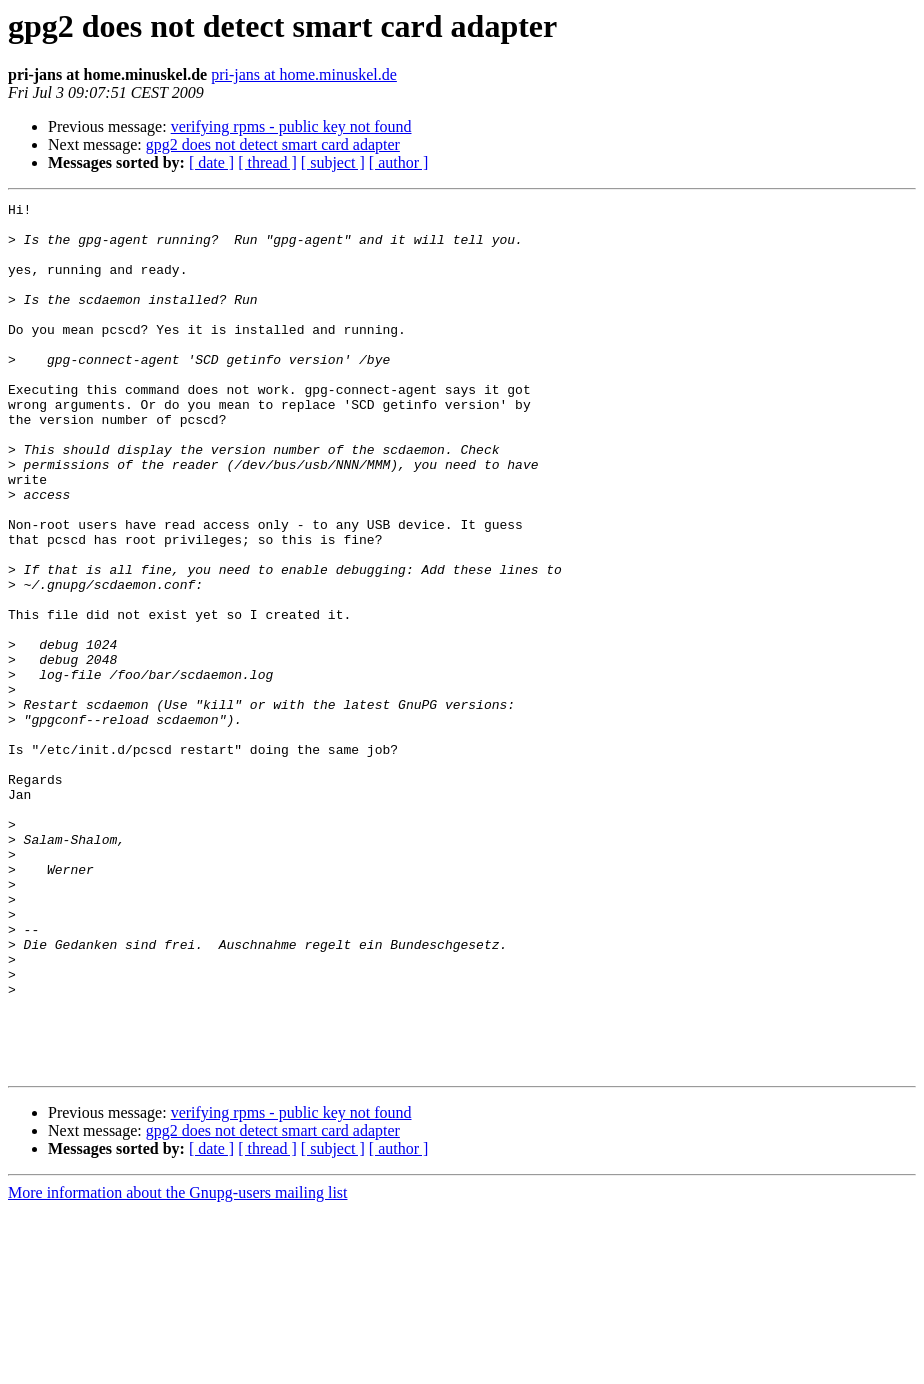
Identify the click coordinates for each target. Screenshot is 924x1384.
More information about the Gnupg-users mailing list (178, 1366)
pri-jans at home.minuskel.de (304, 74)
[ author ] (399, 162)
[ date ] (211, 162)
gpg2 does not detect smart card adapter (273, 144)
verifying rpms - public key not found (291, 126)
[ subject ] (333, 162)
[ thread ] (267, 162)
